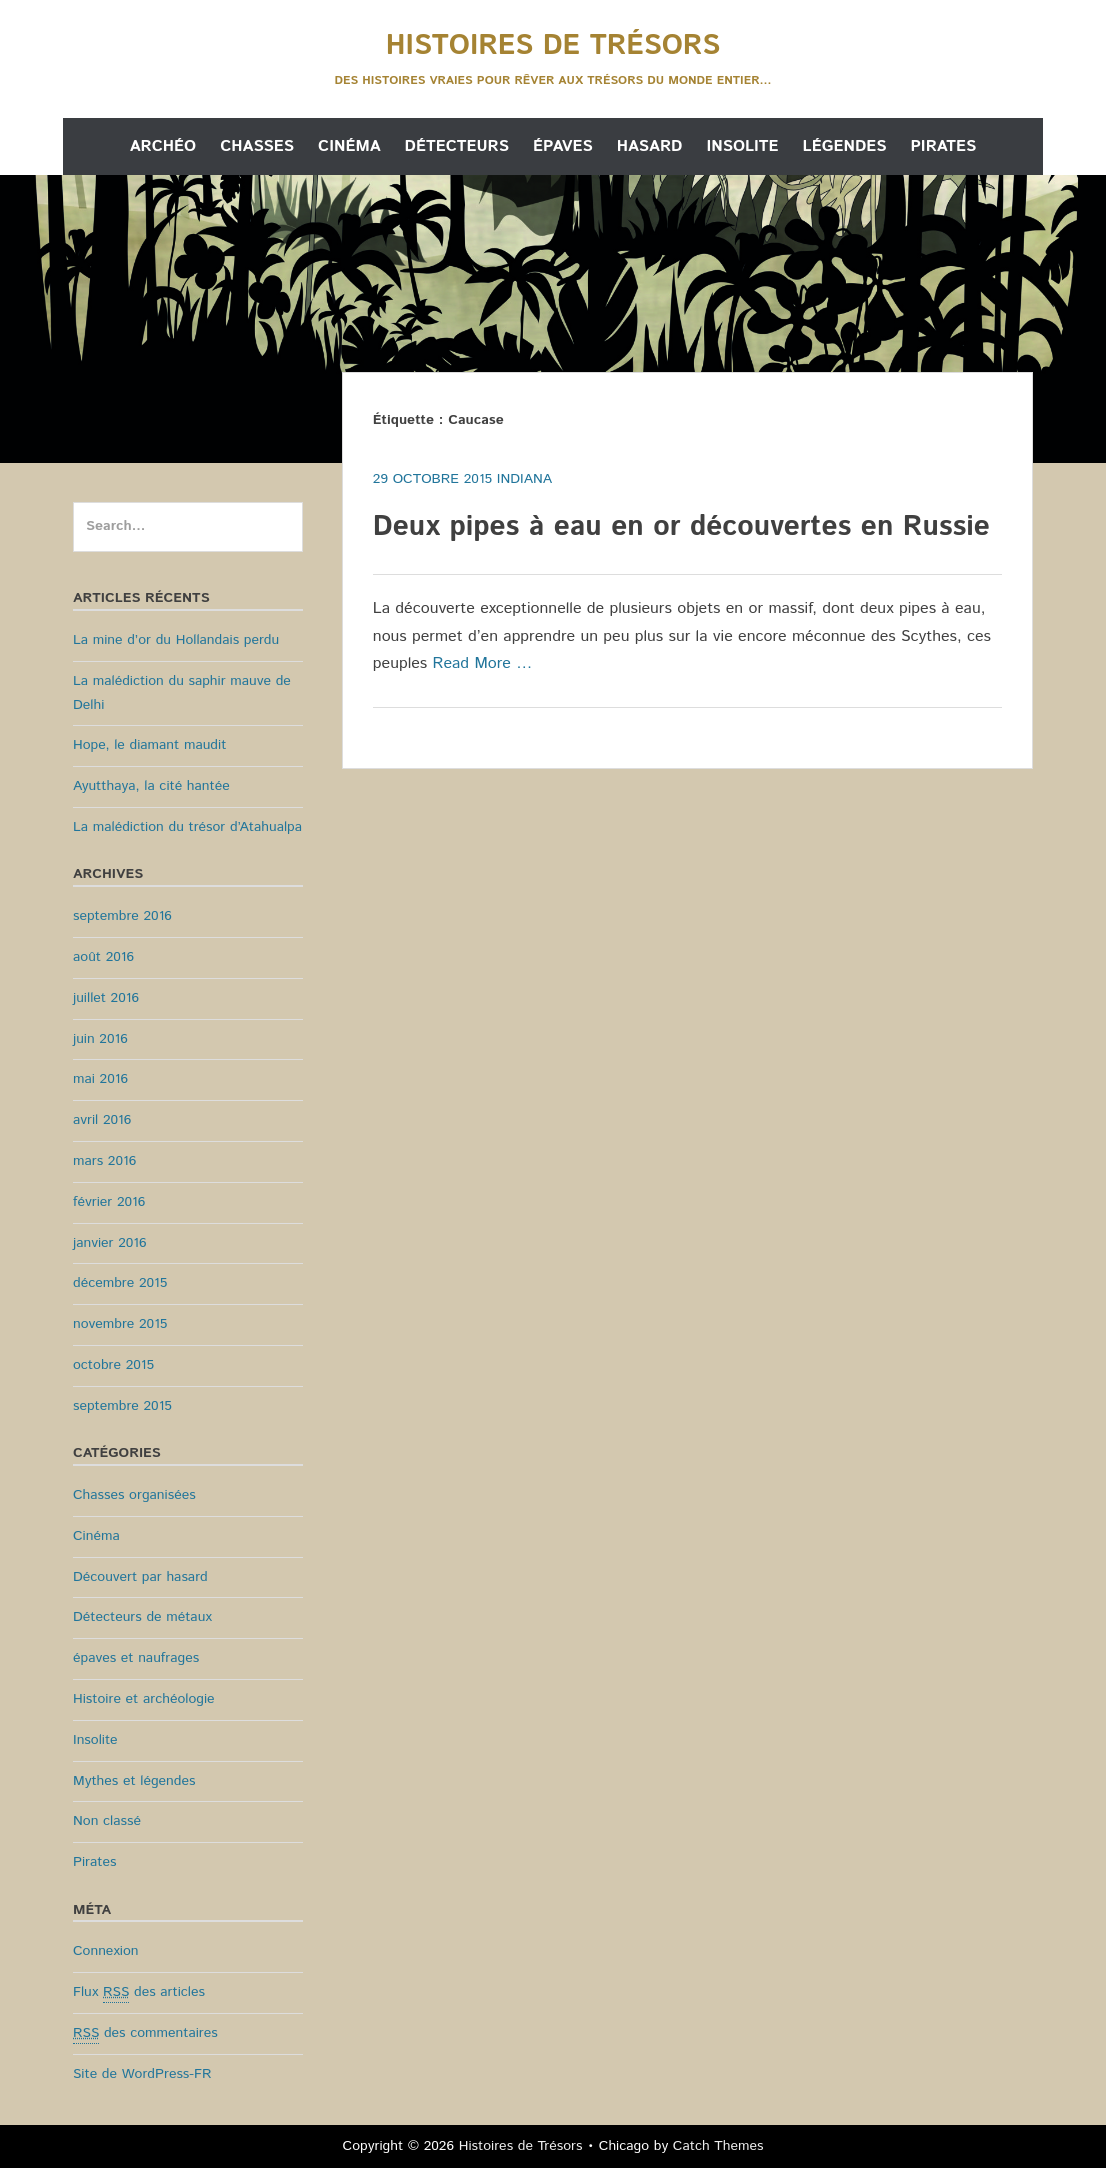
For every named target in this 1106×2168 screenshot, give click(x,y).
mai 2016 (100, 1079)
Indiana (524, 479)
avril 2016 (102, 1120)
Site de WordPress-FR (142, 2074)
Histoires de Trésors (553, 46)
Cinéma (349, 146)
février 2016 (109, 1202)
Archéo (163, 146)
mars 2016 (104, 1161)
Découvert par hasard (140, 1577)
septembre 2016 (122, 916)
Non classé (107, 1821)
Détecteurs (457, 146)
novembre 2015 (120, 1324)
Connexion (106, 1951)
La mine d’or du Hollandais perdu (176, 640)
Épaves (563, 146)
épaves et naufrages (136, 1658)
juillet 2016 (106, 998)
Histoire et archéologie (144, 1699)
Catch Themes (718, 2146)
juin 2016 (100, 1039)
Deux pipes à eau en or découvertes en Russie (681, 527)
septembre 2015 (122, 1406)
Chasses (257, 146)
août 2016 (103, 957)
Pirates (943, 146)
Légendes (845, 146)
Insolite (742, 146)
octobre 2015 (113, 1365)
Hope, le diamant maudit (149, 745)
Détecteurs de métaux (142, 1617)
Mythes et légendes (134, 1781)
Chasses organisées (134, 1495)
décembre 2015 (120, 1283)
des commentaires (145, 2033)
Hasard (650, 146)
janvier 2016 (110, 1243)
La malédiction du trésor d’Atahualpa (187, 827)
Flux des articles (139, 1992)
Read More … (483, 663)
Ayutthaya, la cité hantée (151, 786)
